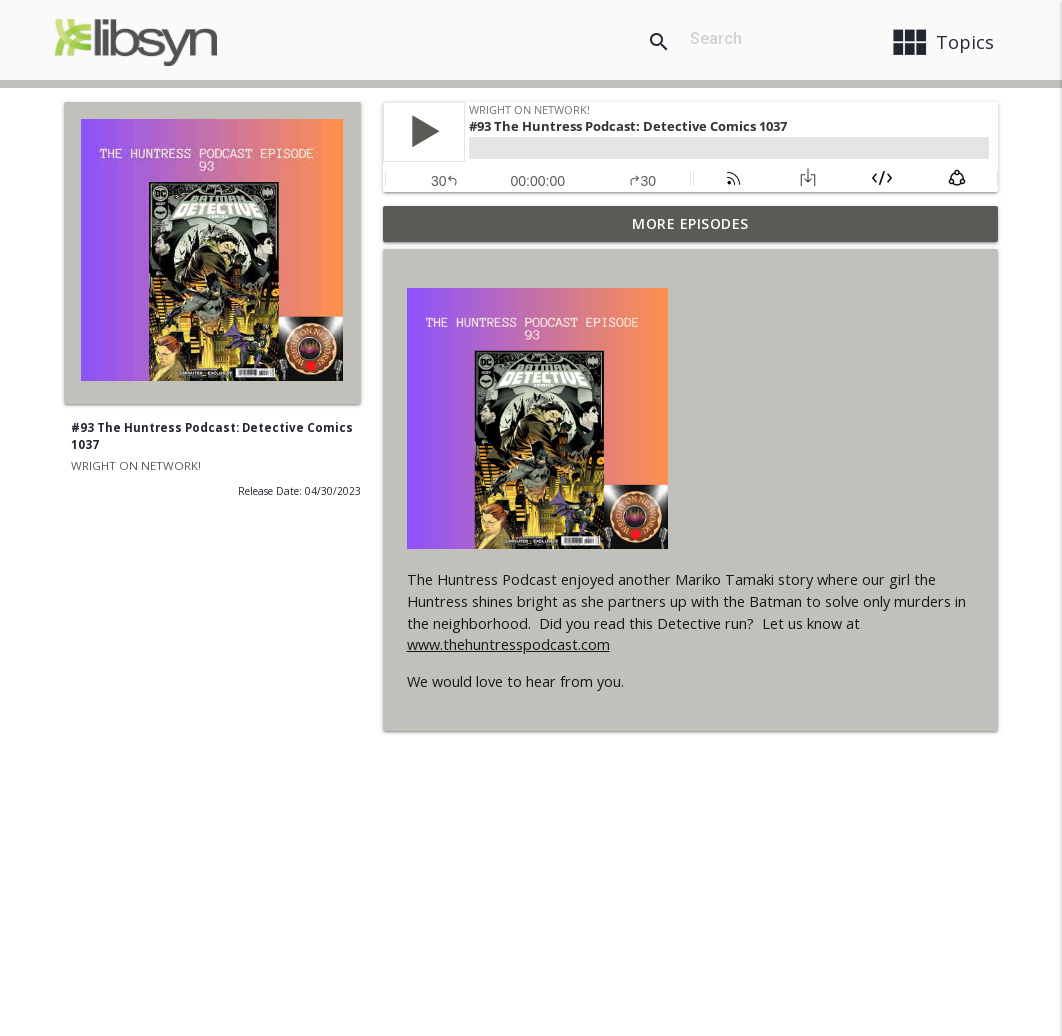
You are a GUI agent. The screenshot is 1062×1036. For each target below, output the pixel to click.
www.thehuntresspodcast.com (508, 644)
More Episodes (690, 223)
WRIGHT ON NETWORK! (136, 465)
